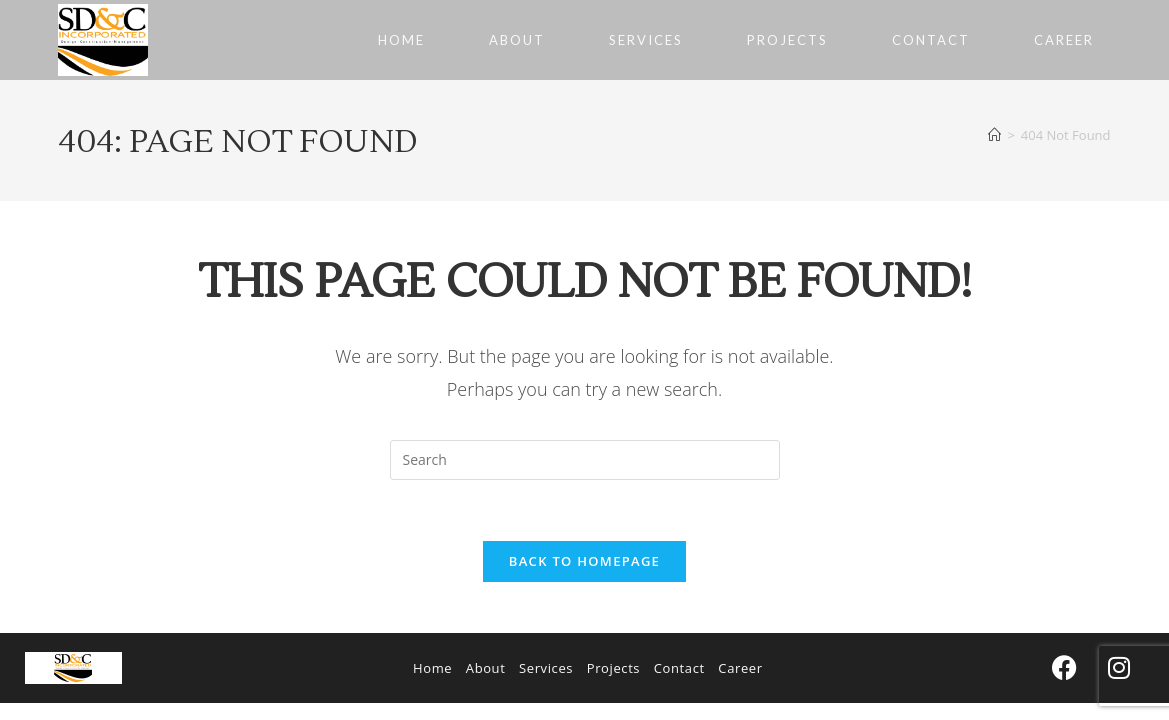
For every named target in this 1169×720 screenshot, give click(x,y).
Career (740, 668)
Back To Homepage (584, 561)
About (486, 668)
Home (432, 668)
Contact (679, 668)
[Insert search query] (585, 460)
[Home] (994, 135)
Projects (613, 668)
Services (546, 668)
